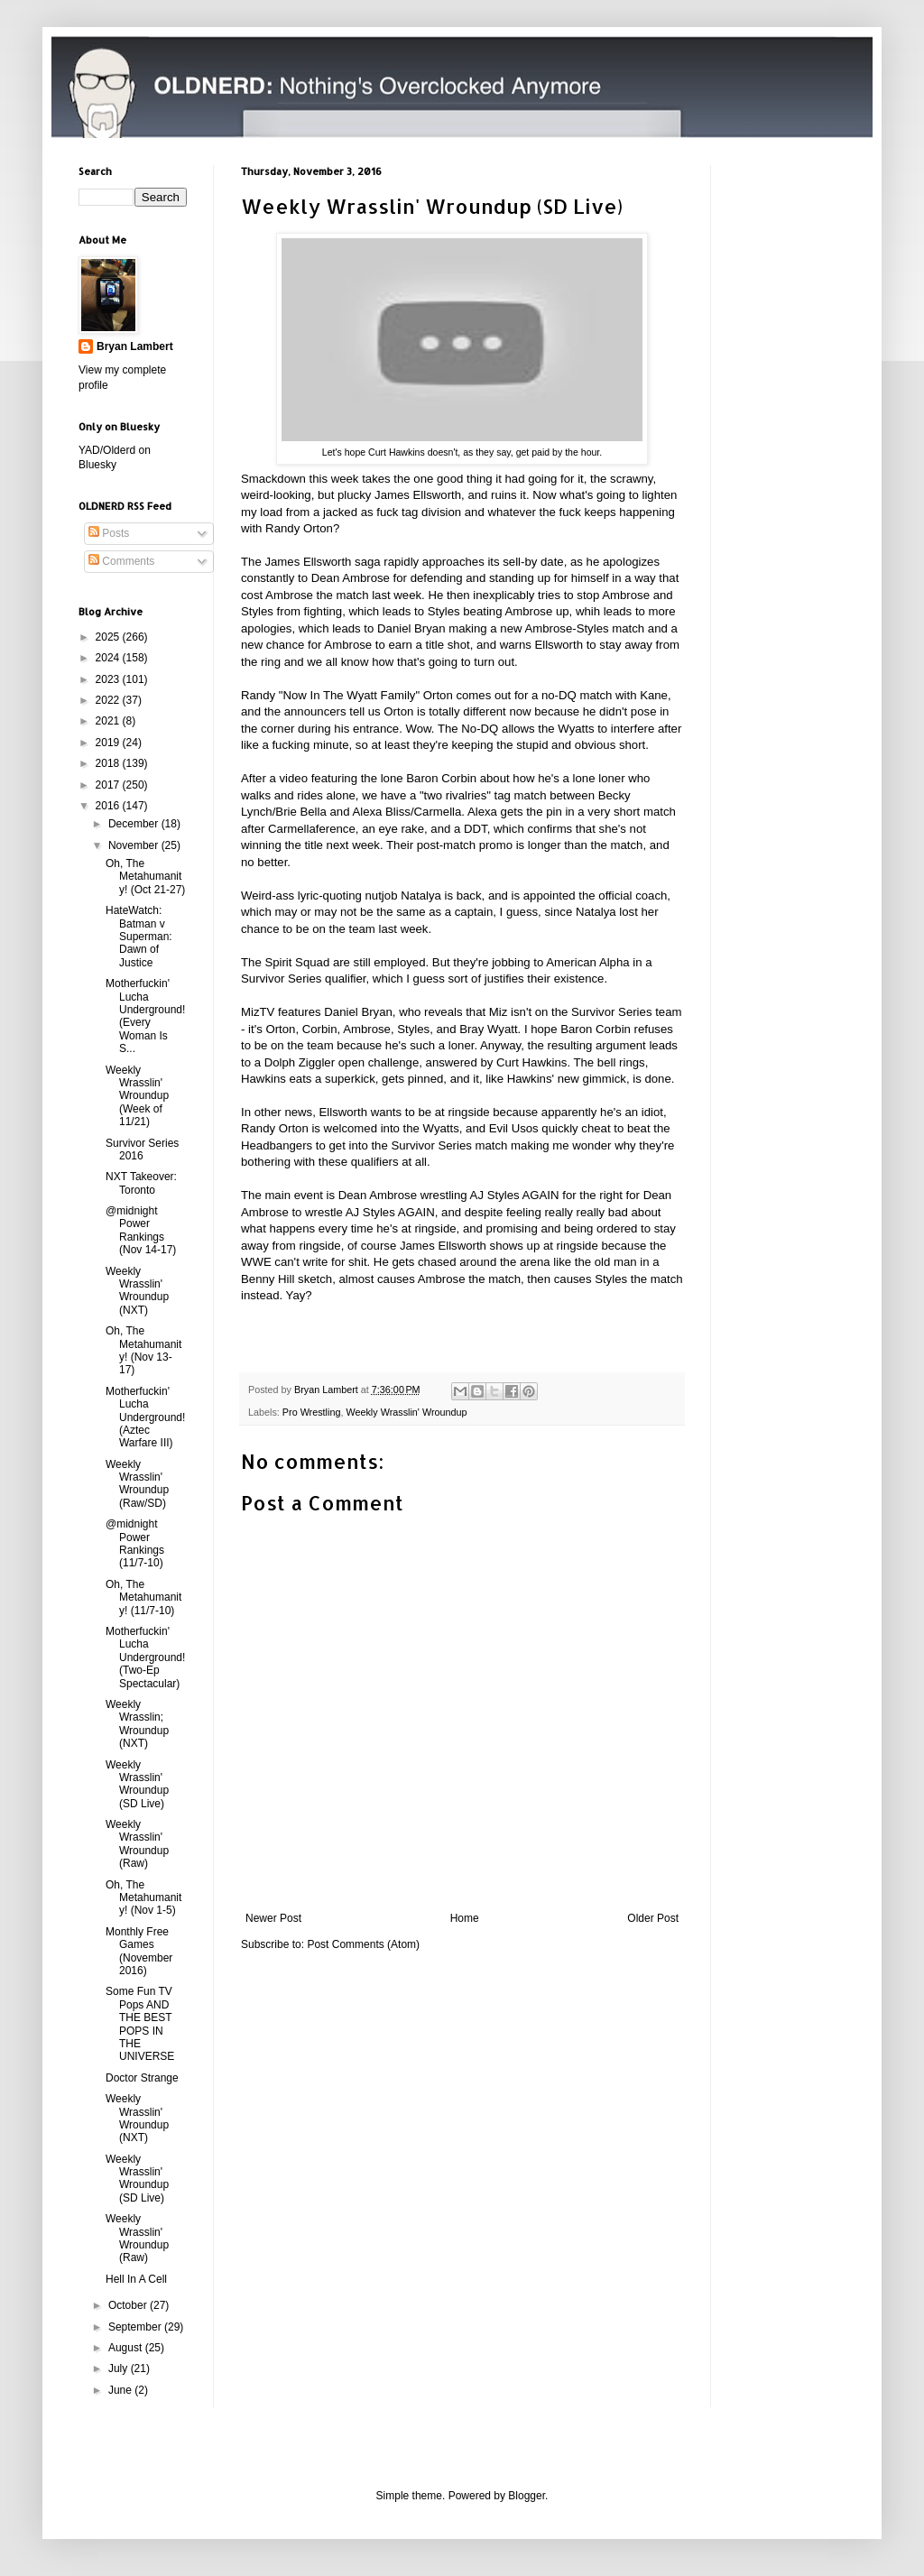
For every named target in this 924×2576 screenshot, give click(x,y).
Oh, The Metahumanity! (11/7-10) (143, 1597)
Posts (108, 533)
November (135, 845)
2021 (109, 721)
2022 (109, 700)
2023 (109, 679)
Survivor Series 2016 (142, 1149)
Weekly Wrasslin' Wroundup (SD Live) (137, 1784)
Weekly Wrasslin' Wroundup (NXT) (137, 1290)
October (129, 2305)
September (136, 2327)
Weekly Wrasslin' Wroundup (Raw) (137, 1844)
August (126, 2347)
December (135, 823)
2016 (109, 805)
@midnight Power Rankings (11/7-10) (135, 1543)
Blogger (526, 2495)
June (121, 2390)
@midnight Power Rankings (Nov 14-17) (141, 1230)
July (119, 2368)
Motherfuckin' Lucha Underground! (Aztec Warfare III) (145, 1417)
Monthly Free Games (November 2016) (139, 1951)
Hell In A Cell (136, 2279)
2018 (109, 763)
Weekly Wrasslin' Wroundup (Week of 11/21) (137, 1096)
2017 (109, 785)
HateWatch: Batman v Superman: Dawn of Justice (139, 936)
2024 (109, 657)
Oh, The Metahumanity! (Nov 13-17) (143, 1350)
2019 (109, 742)
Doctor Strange (142, 2078)
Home (464, 1918)
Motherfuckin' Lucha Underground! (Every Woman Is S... (145, 1016)
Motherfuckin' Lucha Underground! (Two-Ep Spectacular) (145, 1657)
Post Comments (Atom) (363, 1944)
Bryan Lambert (135, 346)
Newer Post (273, 1918)
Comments (121, 561)
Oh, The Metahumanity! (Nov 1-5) (143, 1898)
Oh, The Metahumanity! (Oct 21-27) (145, 876)
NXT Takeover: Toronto (141, 1183)
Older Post (653, 1918)
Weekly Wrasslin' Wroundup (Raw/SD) (137, 1484)
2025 (109, 637)
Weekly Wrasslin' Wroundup (406, 1412)
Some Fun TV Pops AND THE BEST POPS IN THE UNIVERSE (140, 2024)
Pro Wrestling (311, 1412)
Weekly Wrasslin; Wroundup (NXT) (137, 1724)
